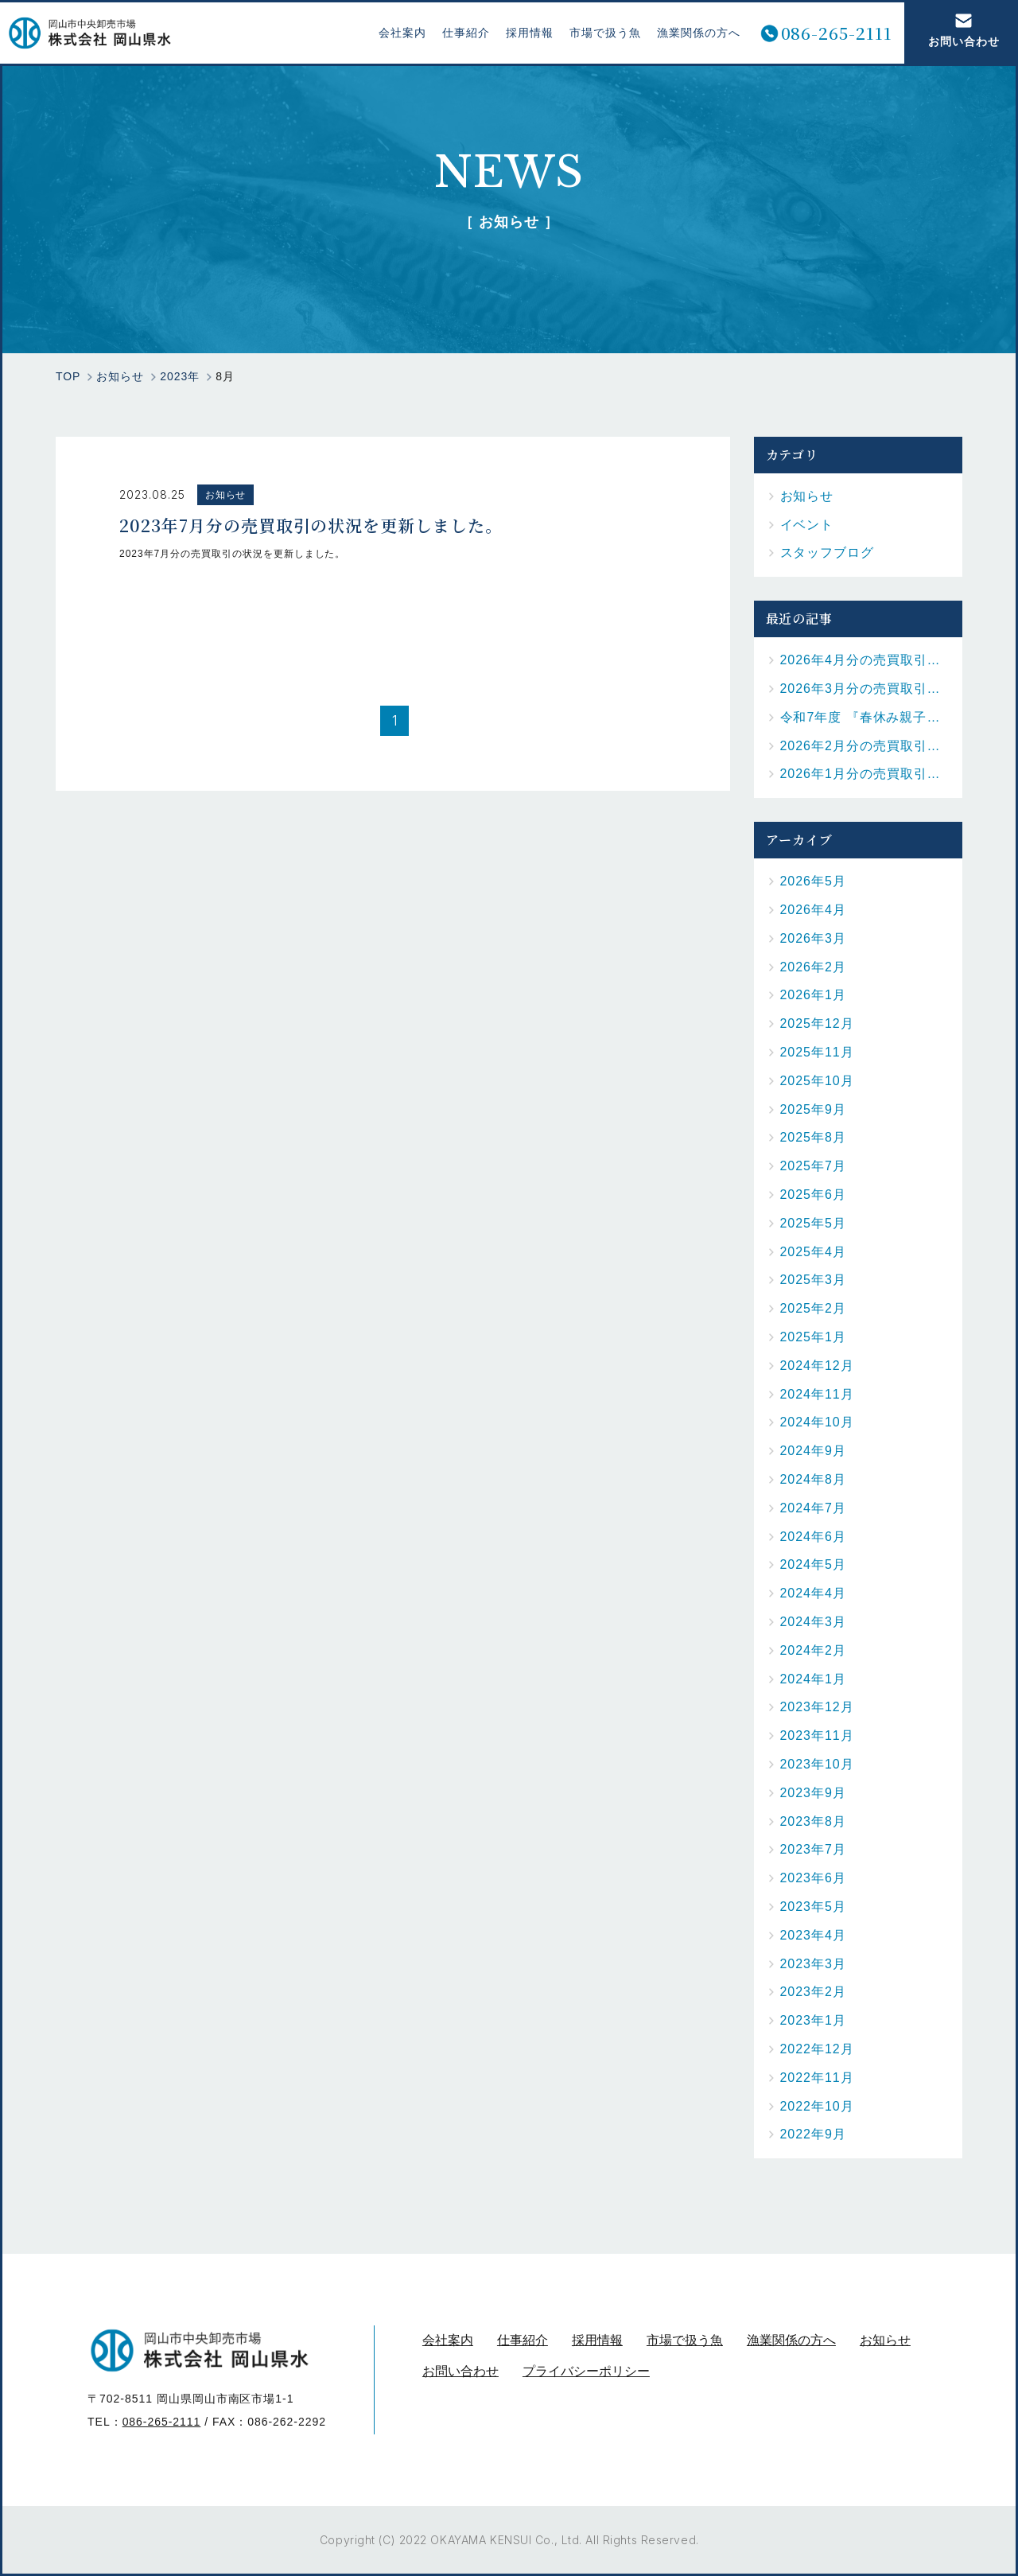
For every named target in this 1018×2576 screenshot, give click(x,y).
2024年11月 (817, 1394)
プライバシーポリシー (586, 2371)
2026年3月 (813, 938)
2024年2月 (813, 1650)
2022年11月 (817, 2077)
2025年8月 (813, 1137)
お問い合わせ (956, 30)
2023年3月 (813, 1964)
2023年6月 (813, 1878)
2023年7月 (813, 1849)
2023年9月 (813, 1793)
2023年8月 (813, 1821)
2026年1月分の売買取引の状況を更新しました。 (865, 773)
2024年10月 (817, 1422)
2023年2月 (813, 1991)
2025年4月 (813, 1252)
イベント (807, 524)
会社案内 (395, 32)
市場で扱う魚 (597, 32)
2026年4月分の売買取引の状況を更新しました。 (865, 660)
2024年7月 (813, 1508)
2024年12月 (817, 1365)
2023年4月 (813, 1935)
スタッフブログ (827, 552)
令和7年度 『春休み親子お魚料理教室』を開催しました (865, 717)
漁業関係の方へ (690, 32)
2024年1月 (813, 1679)
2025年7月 (813, 1166)
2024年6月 (813, 1536)
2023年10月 (817, 1764)
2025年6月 (813, 1194)
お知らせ (226, 494)
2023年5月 (813, 1906)
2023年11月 (817, 1735)
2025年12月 (817, 1023)
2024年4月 (813, 1593)
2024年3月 (813, 1621)
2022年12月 (817, 2049)
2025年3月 (813, 1279)
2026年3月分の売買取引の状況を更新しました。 (865, 688)
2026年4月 (813, 909)
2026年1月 (813, 995)
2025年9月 (813, 1109)
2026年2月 (813, 967)
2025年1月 (813, 1337)
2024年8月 (813, 1479)
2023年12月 (817, 1707)
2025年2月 (813, 1308)
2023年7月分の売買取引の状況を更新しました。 (311, 523)
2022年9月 (813, 2134)
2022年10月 (817, 2106)
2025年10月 (817, 1081)
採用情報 (522, 32)
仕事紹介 (459, 32)
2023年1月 (813, 2020)
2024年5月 (813, 1564)
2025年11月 (817, 1052)
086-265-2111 (829, 33)
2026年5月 (813, 881)
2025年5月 (813, 1223)
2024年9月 (813, 1450)
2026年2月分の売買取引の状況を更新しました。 (865, 746)
